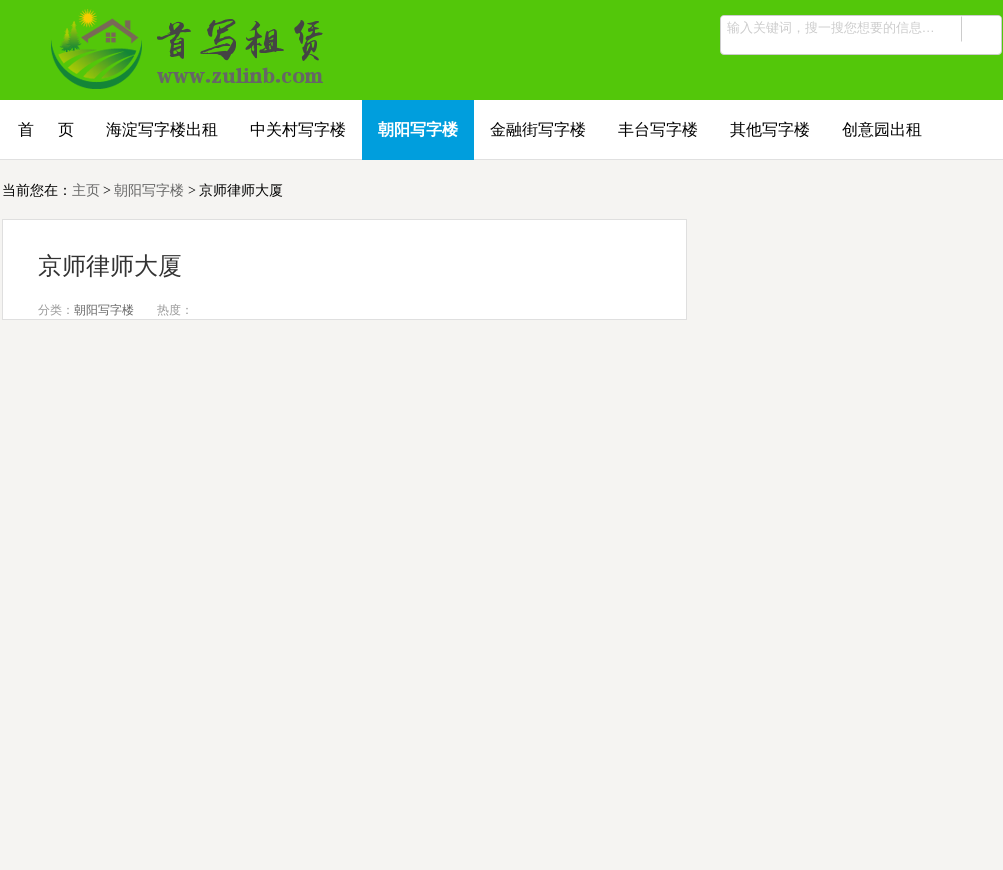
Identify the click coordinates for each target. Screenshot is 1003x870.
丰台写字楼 (658, 129)
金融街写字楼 (538, 129)
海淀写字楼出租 (162, 129)
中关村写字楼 (298, 129)
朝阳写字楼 (418, 129)
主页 (86, 190)
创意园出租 (882, 129)
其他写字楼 (770, 129)
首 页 (46, 129)
